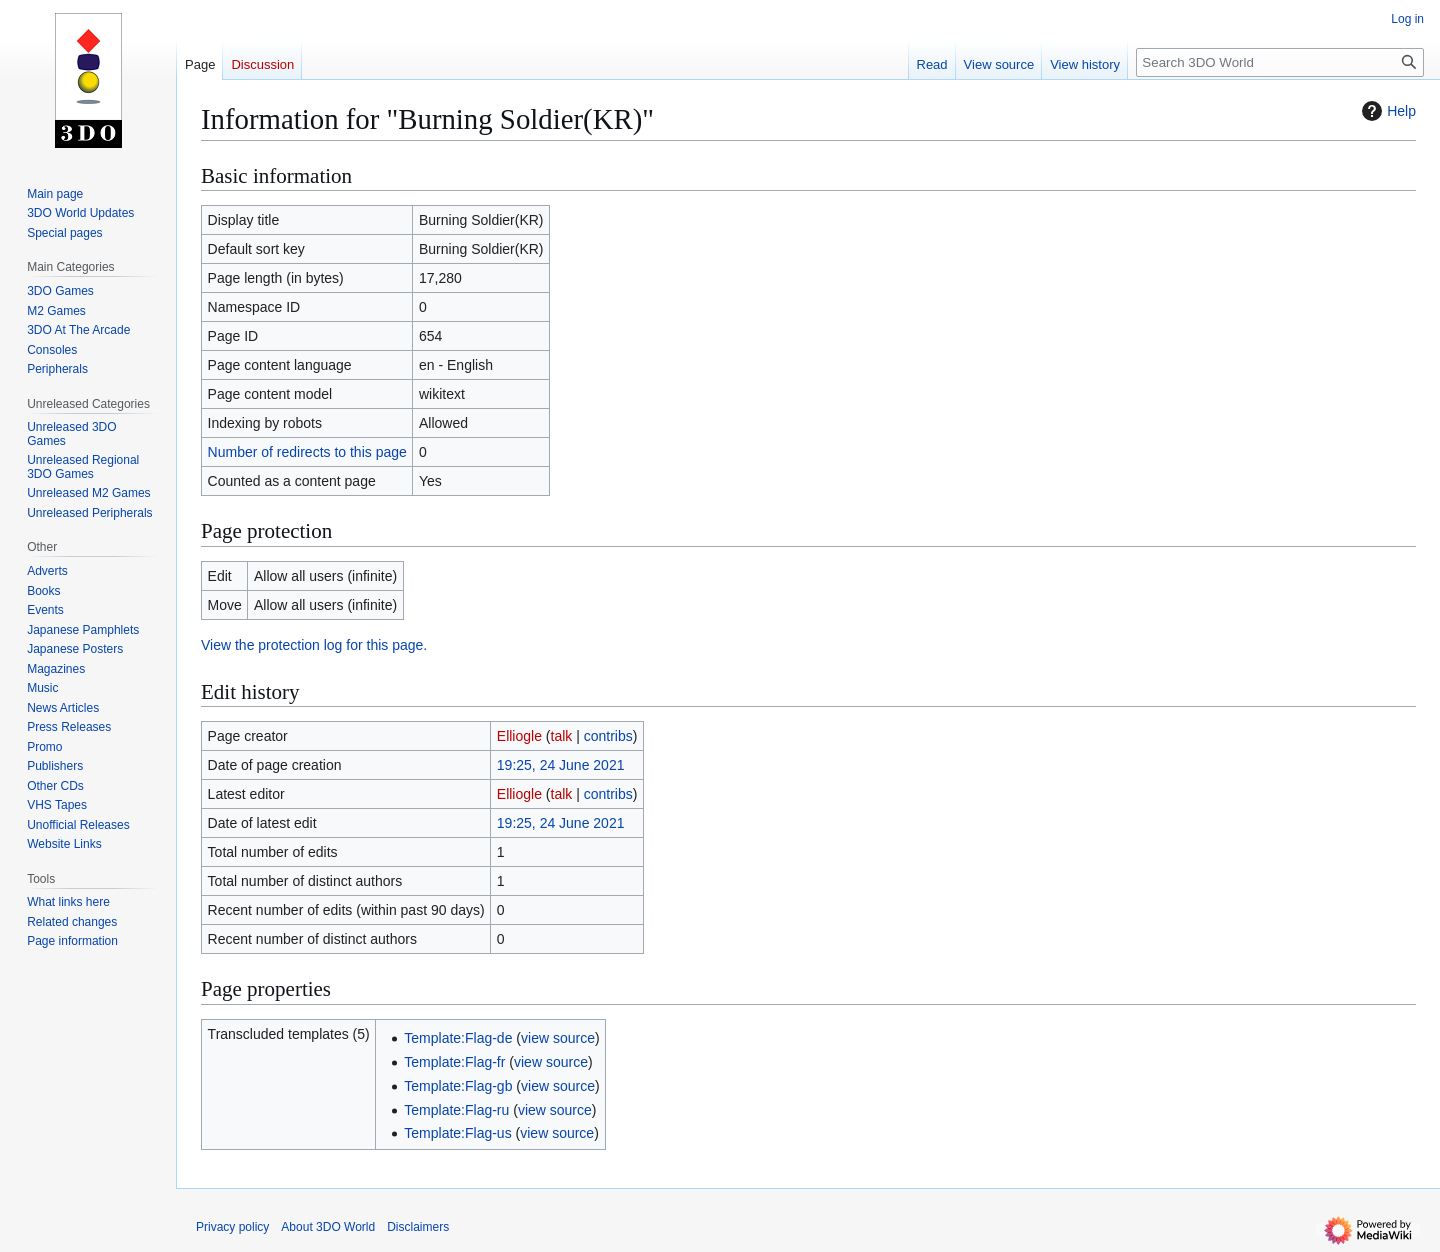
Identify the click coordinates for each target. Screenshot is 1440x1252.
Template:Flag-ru (456, 1110)
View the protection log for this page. (314, 645)
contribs (608, 736)
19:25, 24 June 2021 (561, 765)
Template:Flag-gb (458, 1086)
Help (1386, 111)
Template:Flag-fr (454, 1062)
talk (562, 736)
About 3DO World (328, 1227)
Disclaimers (418, 1227)
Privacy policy (232, 1227)
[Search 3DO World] (1280, 62)
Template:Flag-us (457, 1133)
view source (558, 1038)
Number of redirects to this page (307, 452)
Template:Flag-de (458, 1038)
